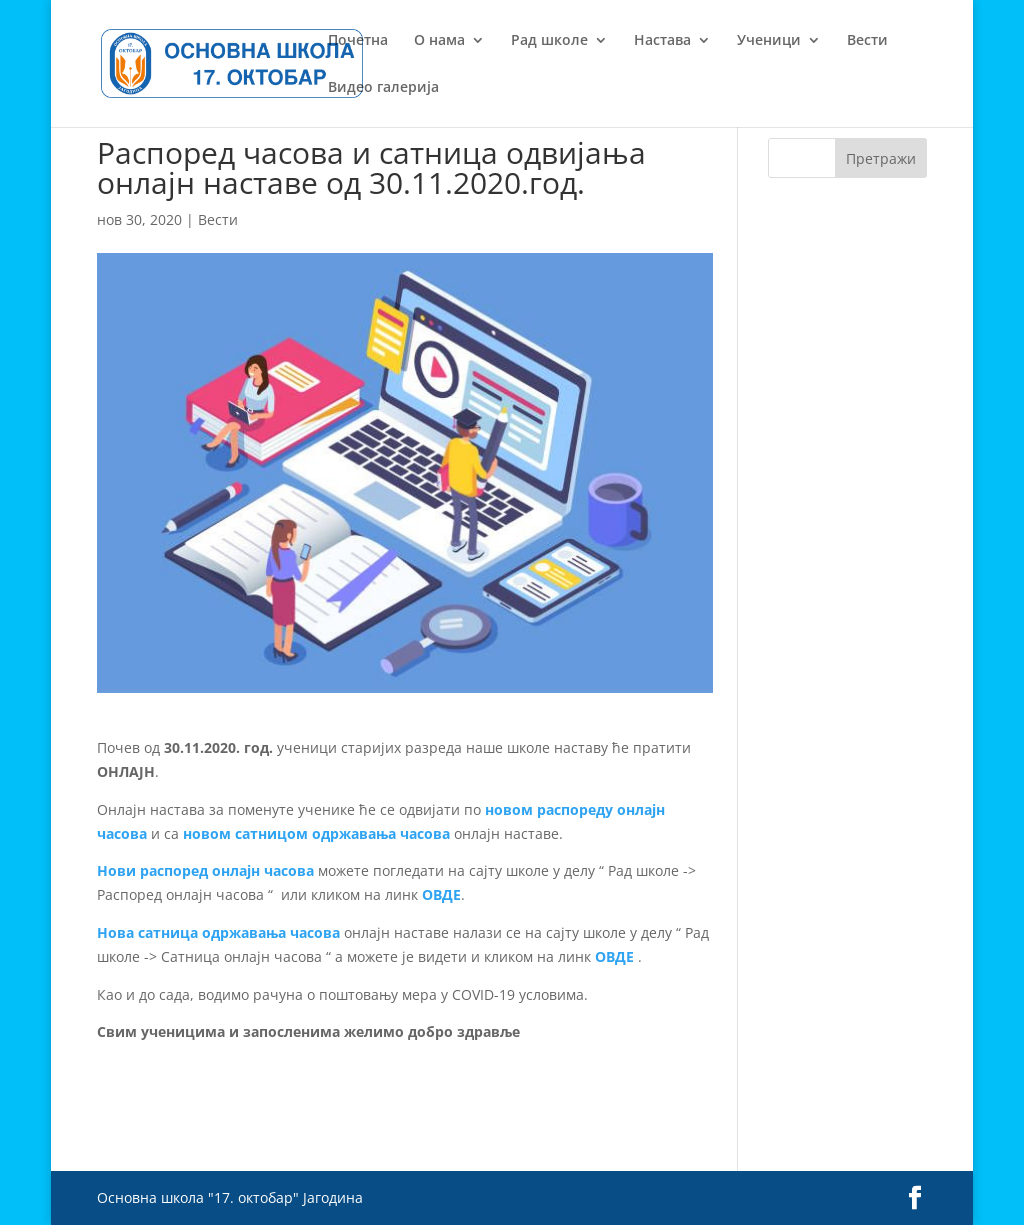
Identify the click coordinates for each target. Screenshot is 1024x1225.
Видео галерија (383, 88)
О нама (439, 41)
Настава (662, 41)
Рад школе (549, 41)
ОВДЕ (441, 894)
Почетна (358, 41)
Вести (867, 41)
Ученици (769, 41)
